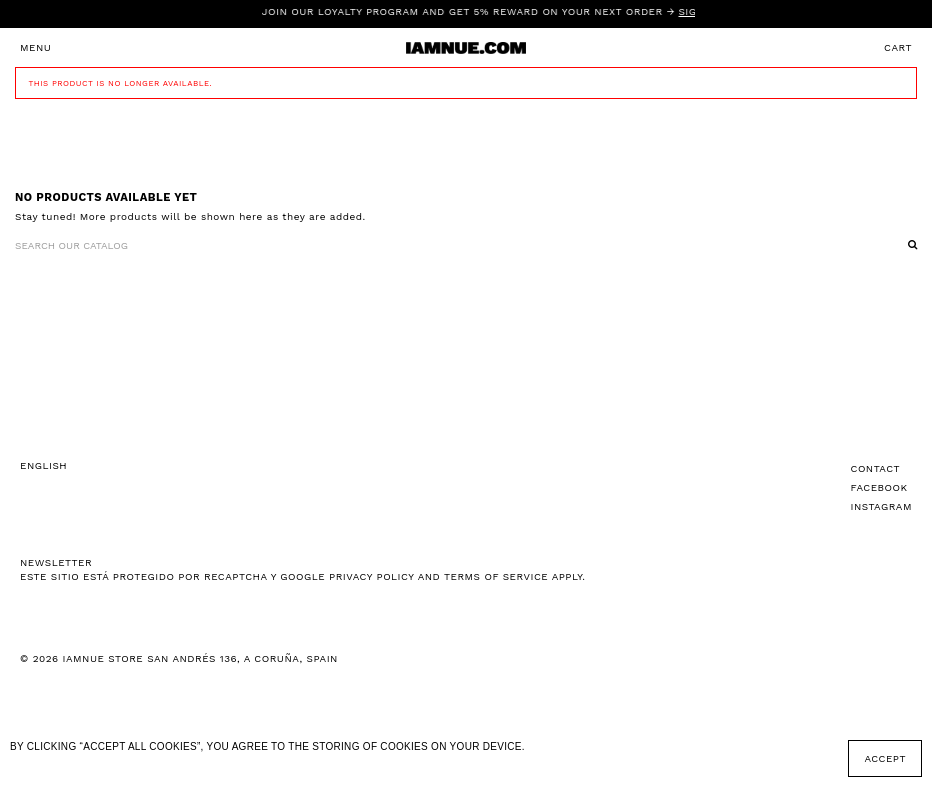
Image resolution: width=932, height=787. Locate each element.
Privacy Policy (371, 576)
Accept (885, 758)
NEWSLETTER (56, 562)
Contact (876, 468)
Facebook (879, 487)
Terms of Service (496, 576)
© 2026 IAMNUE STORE (179, 658)
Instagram (881, 506)
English (43, 465)
